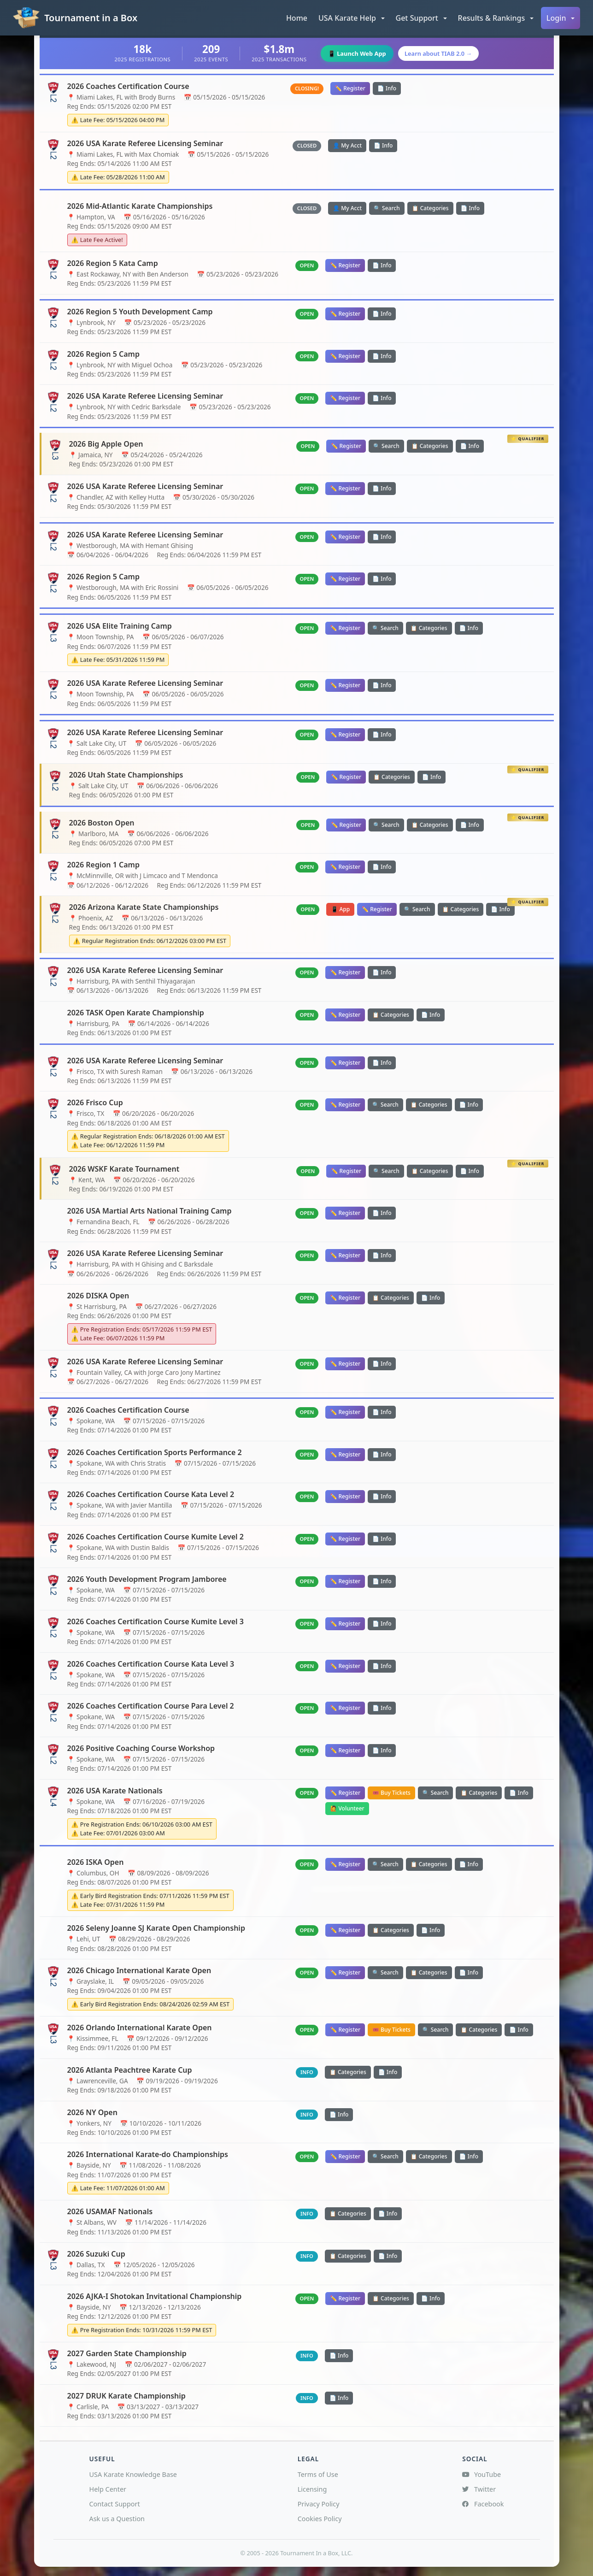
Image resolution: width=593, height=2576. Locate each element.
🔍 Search (387, 208)
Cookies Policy (320, 2518)
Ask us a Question (117, 2518)
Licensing (312, 2489)
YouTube (481, 2474)
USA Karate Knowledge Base (133, 2474)
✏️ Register (350, 88)
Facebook (483, 2503)
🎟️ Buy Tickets (391, 1793)
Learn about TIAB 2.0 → (443, 53)
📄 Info (386, 88)
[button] (351, 18)
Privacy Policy (319, 2503)
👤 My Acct (347, 145)
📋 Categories (430, 208)
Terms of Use (318, 2474)
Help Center (107, 2489)
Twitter (479, 2489)
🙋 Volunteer (347, 1808)
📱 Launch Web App (354, 53)
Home (296, 18)
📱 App (340, 909)
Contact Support (114, 2503)
